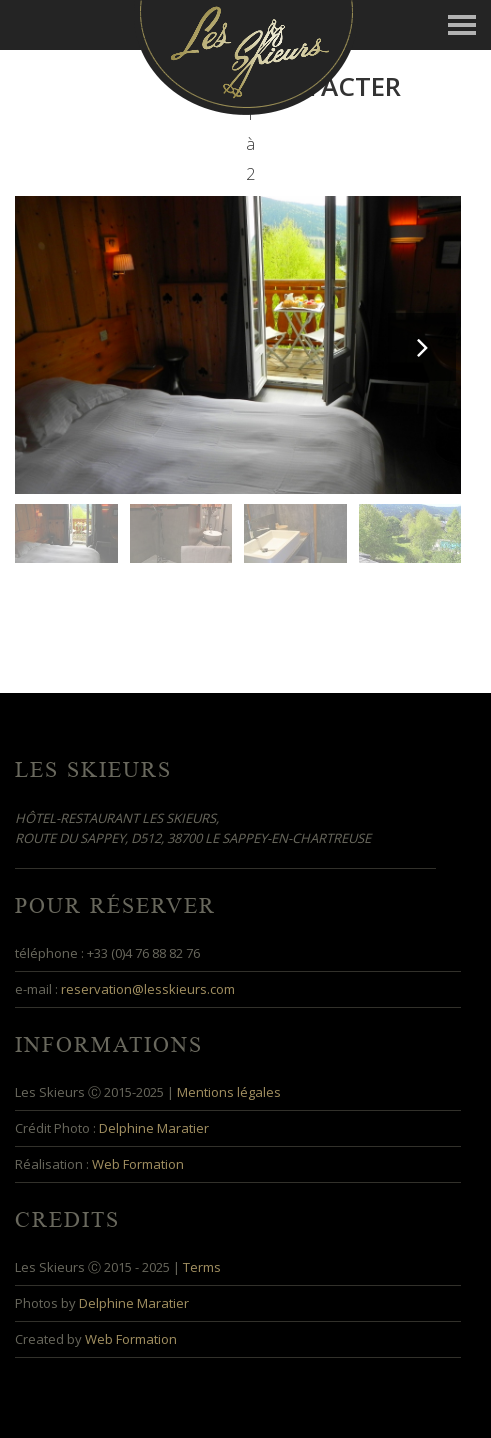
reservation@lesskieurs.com (148, 989)
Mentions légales (229, 1092)
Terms (202, 1267)
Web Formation (138, 1164)
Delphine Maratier (154, 1128)
